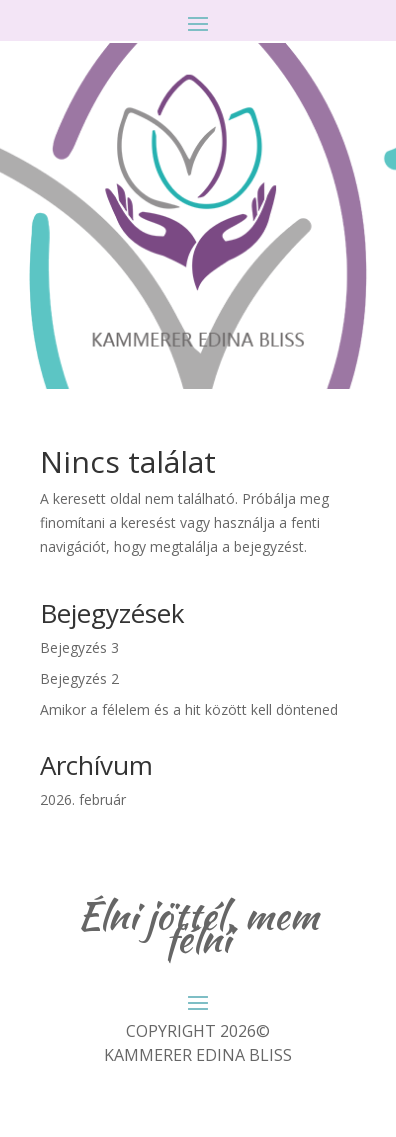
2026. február (83, 799)
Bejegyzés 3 (79, 647)
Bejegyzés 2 (79, 678)
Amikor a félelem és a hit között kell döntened (189, 709)
